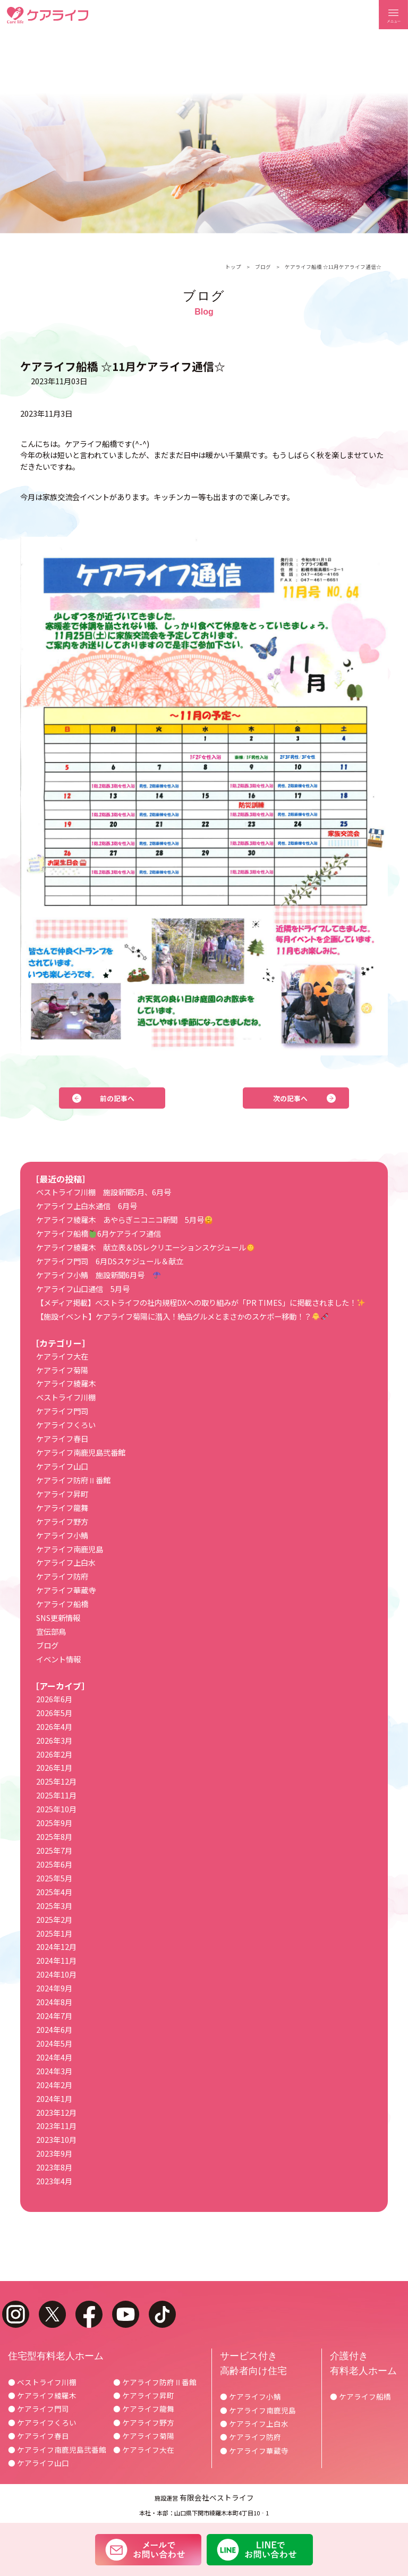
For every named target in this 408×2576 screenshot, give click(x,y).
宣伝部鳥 (51, 1631)
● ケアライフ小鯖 (250, 2396)
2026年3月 (54, 1740)
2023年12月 (56, 2112)
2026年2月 (54, 1754)
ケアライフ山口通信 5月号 (83, 1288)
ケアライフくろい (66, 1424)
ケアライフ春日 (62, 1438)
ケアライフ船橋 (62, 1603)
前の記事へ (117, 1098)
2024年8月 (54, 2001)
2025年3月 (54, 1905)
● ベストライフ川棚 (42, 2382)
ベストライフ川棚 (66, 1397)
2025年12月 (56, 1781)
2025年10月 (56, 1808)
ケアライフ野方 (62, 1521)
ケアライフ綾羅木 (66, 1383)
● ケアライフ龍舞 (143, 2408)
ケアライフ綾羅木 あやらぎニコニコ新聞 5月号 (124, 1219)
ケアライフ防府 (62, 1576)
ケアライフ (47, 15)
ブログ (263, 267)
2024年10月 (56, 1974)
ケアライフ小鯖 (62, 1535)
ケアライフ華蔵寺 (66, 1589)
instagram (15, 2314)
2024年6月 (54, 2029)
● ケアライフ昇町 (143, 2395)
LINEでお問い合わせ (260, 2549)
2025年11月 (56, 1795)
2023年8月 (54, 2167)
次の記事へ (290, 1098)
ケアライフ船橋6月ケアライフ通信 (98, 1233)
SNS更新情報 (58, 1617)
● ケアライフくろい (42, 2422)
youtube (125, 2314)
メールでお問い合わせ (148, 2549)
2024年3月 (54, 2070)
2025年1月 (54, 1933)
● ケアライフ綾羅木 (42, 2395)
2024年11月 (56, 1960)
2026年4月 (54, 1726)
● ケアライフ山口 (38, 2462)
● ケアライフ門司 (38, 2408)
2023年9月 (54, 2153)
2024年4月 (54, 2057)
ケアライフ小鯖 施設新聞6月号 (98, 1274)
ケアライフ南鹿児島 (69, 1549)
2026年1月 (54, 1767)
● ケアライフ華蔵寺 (254, 2450)
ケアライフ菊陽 (62, 1369)
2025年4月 (54, 1891)
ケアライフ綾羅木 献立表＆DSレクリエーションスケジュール (145, 1247)
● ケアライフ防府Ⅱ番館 (155, 2382)
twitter (52, 2314)
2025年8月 (54, 1836)
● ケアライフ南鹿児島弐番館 (57, 2449)
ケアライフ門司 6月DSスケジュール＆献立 (109, 1260)
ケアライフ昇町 (62, 1493)
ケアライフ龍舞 (62, 1507)
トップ (233, 267)
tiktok (162, 2314)
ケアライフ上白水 (66, 1562)
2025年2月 (54, 1919)
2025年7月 (54, 1850)
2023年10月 (56, 2139)
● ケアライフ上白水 (254, 2423)
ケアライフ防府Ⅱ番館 (73, 1479)
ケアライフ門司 (62, 1410)
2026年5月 (54, 1712)
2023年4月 (54, 2180)
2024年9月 (54, 1988)
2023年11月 (56, 2125)
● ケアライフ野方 (143, 2422)
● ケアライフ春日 (38, 2435)
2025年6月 (54, 1864)
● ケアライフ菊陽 (143, 2435)
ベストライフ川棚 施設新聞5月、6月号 (103, 1191)
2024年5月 (54, 2043)
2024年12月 (56, 1946)
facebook (89, 2314)
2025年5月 (54, 1878)
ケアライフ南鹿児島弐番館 (80, 1452)
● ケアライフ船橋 (360, 2396)
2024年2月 (54, 2084)
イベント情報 (58, 1659)
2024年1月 (54, 2098)
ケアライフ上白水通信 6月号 (86, 1205)
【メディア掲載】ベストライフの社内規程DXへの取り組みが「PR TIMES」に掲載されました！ (200, 1302)
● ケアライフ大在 (143, 2449)
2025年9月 (54, 1822)
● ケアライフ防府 (250, 2436)
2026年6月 (54, 1698)
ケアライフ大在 (62, 1356)
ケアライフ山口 (62, 1466)
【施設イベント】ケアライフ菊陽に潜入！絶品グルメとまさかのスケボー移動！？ (182, 1316)
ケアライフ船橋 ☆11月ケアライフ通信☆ (333, 267)
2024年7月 (54, 2015)
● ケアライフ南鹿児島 (258, 2410)
